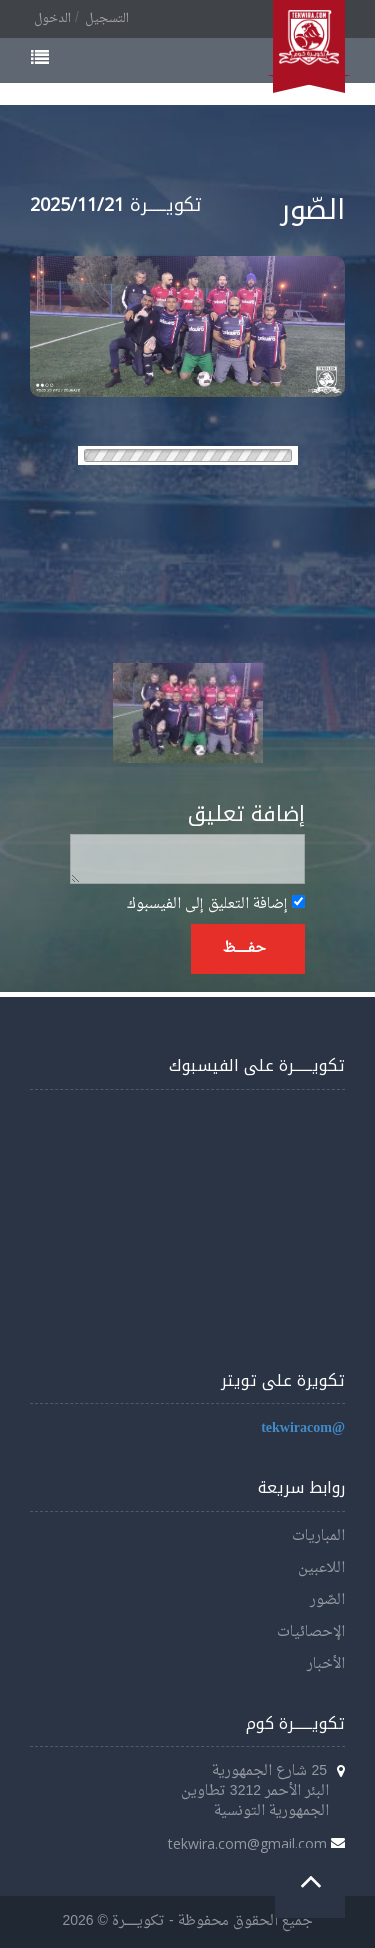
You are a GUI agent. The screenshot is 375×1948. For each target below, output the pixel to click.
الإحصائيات (311, 1632)
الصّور (327, 1600)
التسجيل (107, 19)
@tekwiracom (303, 1428)
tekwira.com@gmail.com (247, 1843)
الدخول (52, 19)
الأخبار (326, 1664)
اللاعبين (321, 1568)
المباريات (318, 1536)
